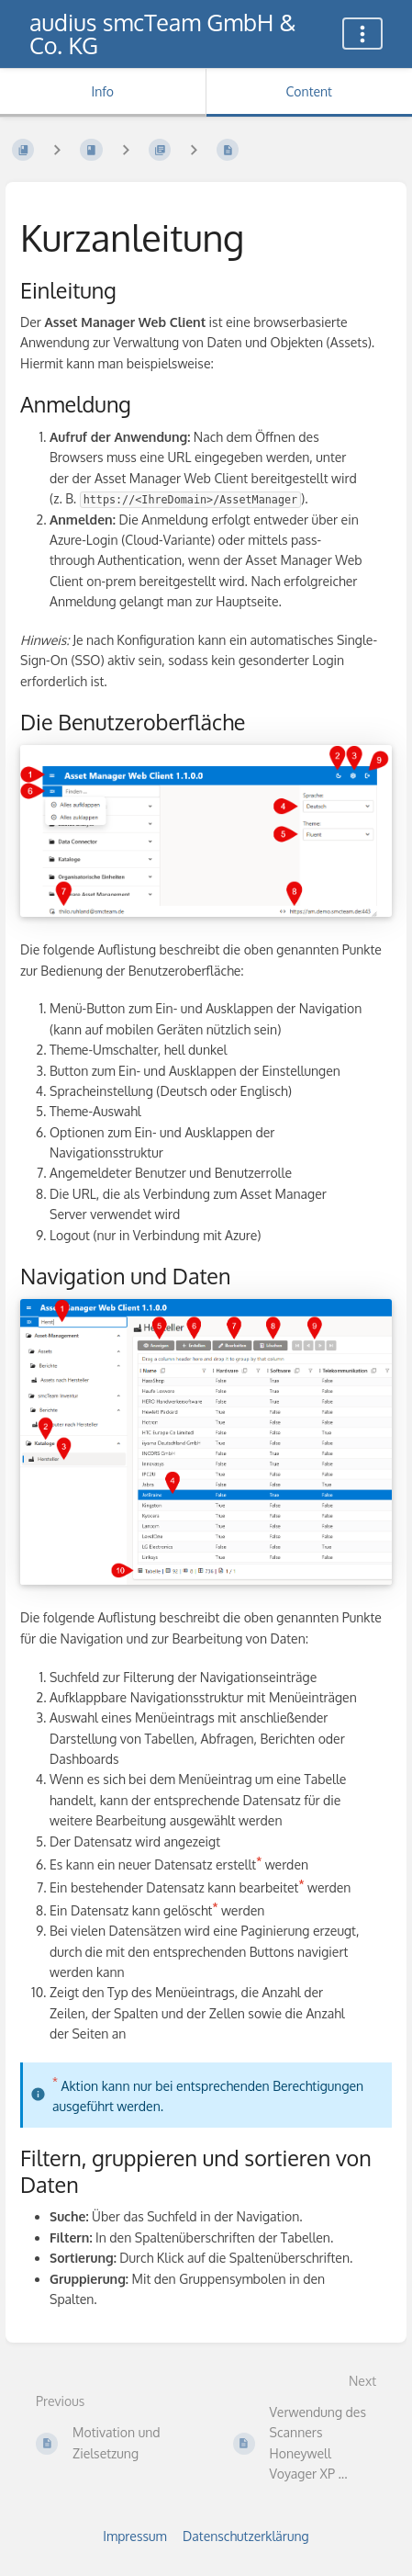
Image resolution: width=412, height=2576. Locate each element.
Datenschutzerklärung (246, 2536)
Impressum (134, 2536)
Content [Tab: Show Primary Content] (309, 91)
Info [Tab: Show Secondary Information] (102, 91)
